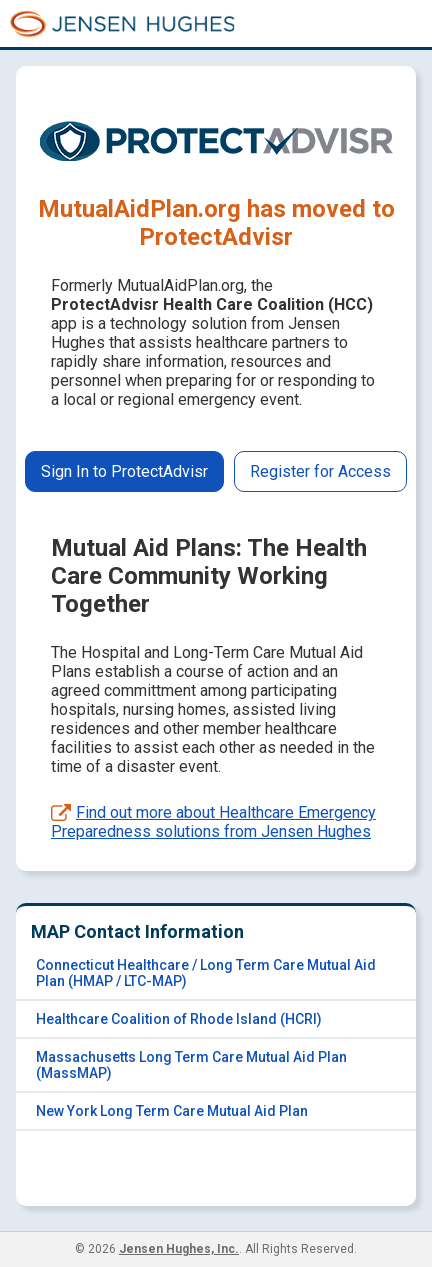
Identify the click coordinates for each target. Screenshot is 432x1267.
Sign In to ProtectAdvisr (124, 471)
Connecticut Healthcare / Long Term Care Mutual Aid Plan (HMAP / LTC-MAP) (206, 973)
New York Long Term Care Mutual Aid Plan (172, 1111)
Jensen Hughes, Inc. (179, 1249)
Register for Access (320, 471)
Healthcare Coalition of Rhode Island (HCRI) (179, 1019)
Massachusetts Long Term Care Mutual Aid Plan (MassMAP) (191, 1065)
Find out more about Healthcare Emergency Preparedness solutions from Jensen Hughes (213, 822)
